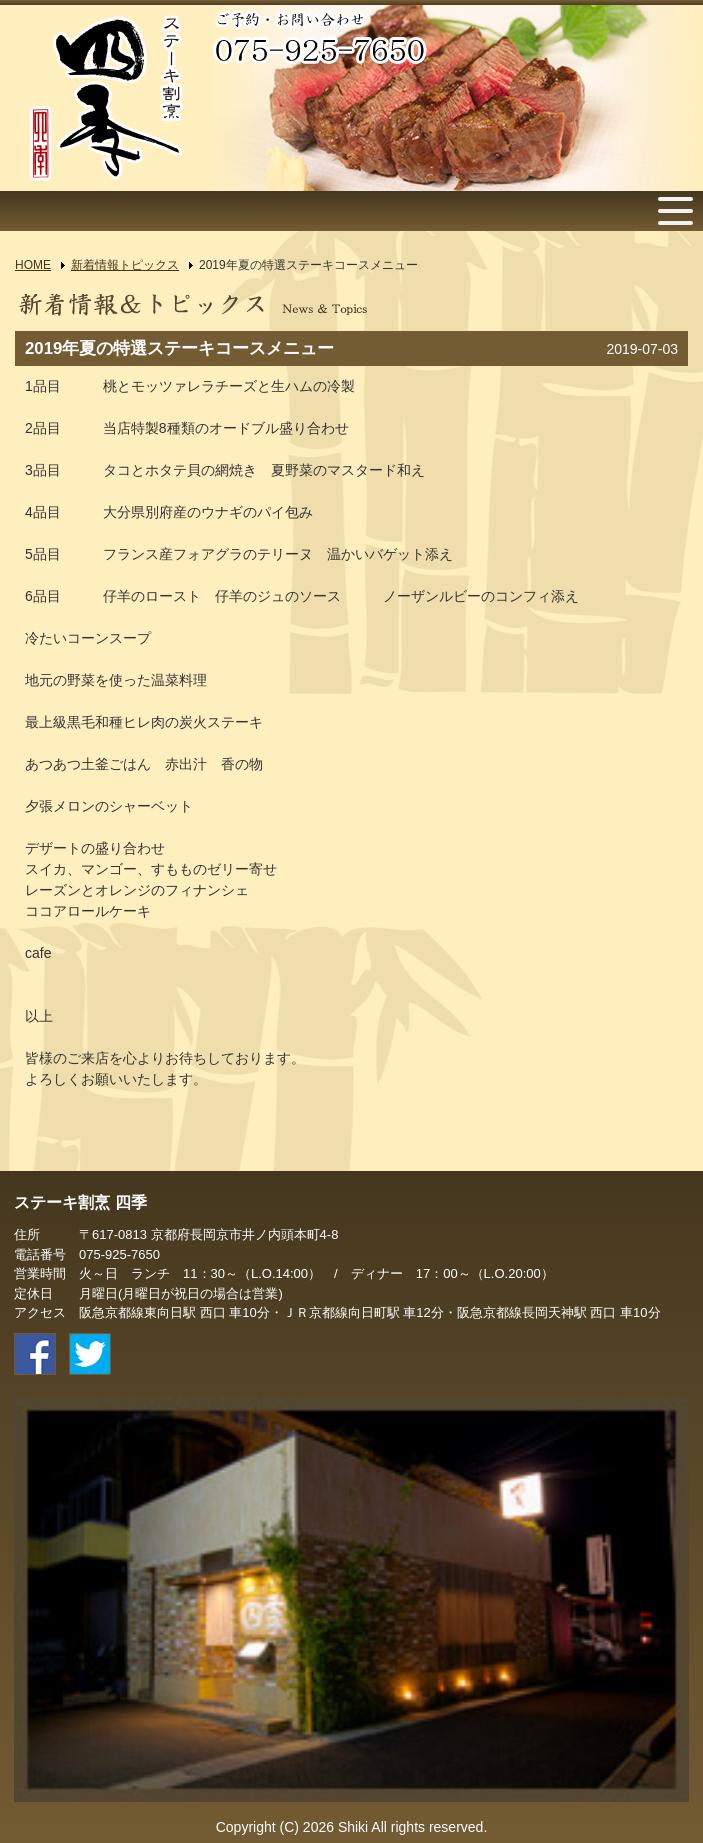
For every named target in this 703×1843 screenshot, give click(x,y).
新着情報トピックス (125, 265)
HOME (33, 265)
